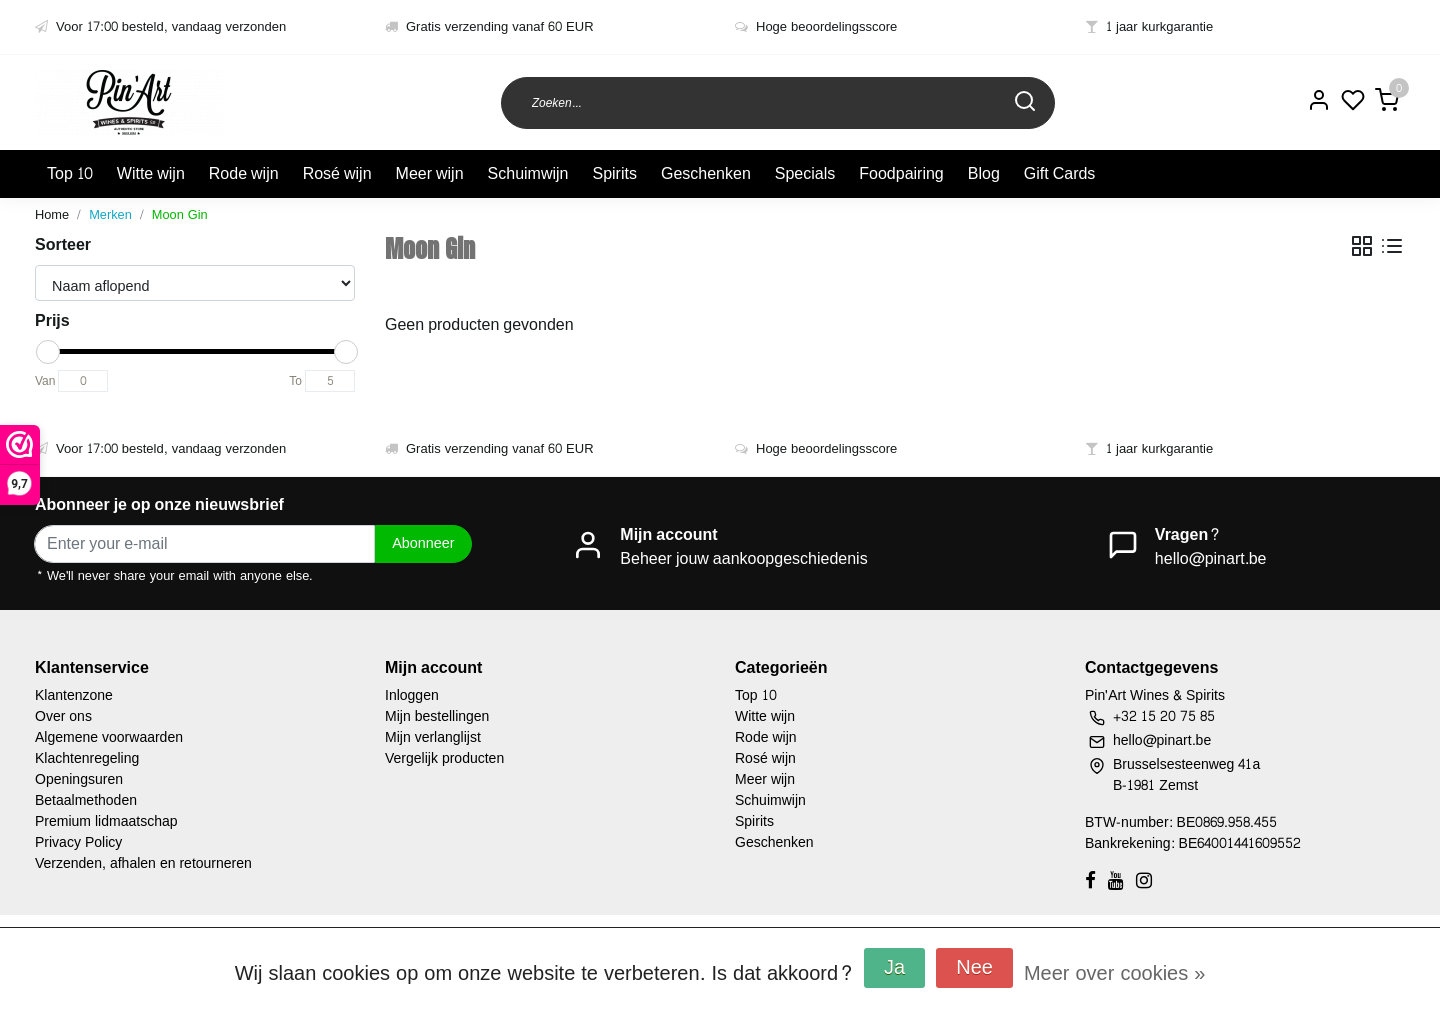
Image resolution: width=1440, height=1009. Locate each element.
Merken (110, 215)
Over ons (63, 716)
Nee (974, 968)
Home (52, 215)
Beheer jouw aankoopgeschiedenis (743, 558)
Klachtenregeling (87, 758)
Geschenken (706, 173)
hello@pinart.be (1211, 558)
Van (45, 381)
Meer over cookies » (1114, 974)
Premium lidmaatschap (106, 821)
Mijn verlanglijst (433, 737)
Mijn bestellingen (437, 716)
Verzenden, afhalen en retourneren (143, 863)
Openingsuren (79, 779)
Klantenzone (74, 695)
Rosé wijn (337, 173)
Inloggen (412, 695)
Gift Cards (1060, 173)
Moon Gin (180, 215)
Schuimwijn (528, 173)
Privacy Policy (78, 842)
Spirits (614, 173)
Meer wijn (430, 173)
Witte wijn (151, 173)
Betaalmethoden (86, 800)
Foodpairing (901, 173)
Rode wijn (244, 173)
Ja (894, 968)
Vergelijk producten (444, 758)
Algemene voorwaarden (109, 737)
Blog (984, 173)
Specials (805, 173)
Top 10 (70, 173)
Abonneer (423, 543)
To (295, 381)
